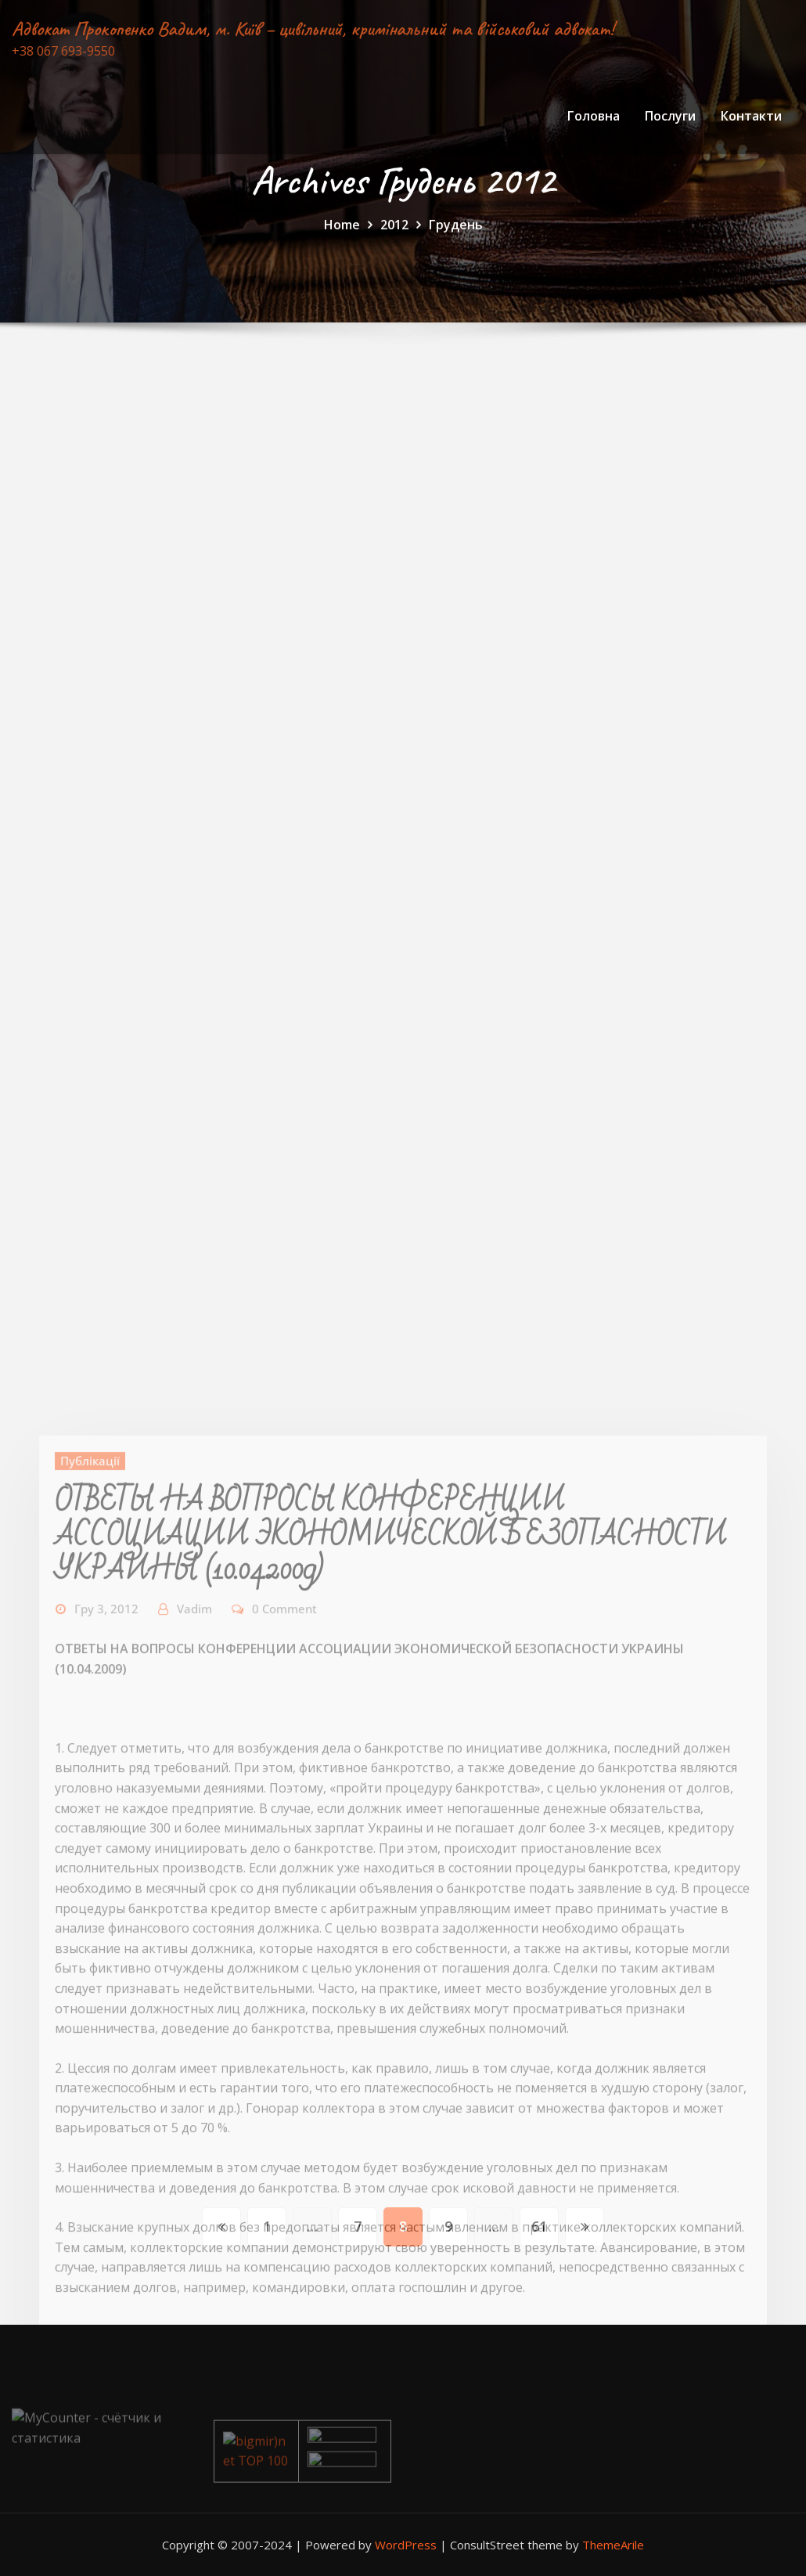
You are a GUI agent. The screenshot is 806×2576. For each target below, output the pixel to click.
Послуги (670, 115)
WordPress (406, 2545)
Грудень (456, 232)
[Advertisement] (405, 515)
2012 (394, 232)
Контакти (751, 115)
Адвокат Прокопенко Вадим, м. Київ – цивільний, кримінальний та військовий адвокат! (312, 28)
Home (342, 232)
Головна (593, 115)
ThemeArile (613, 2545)
